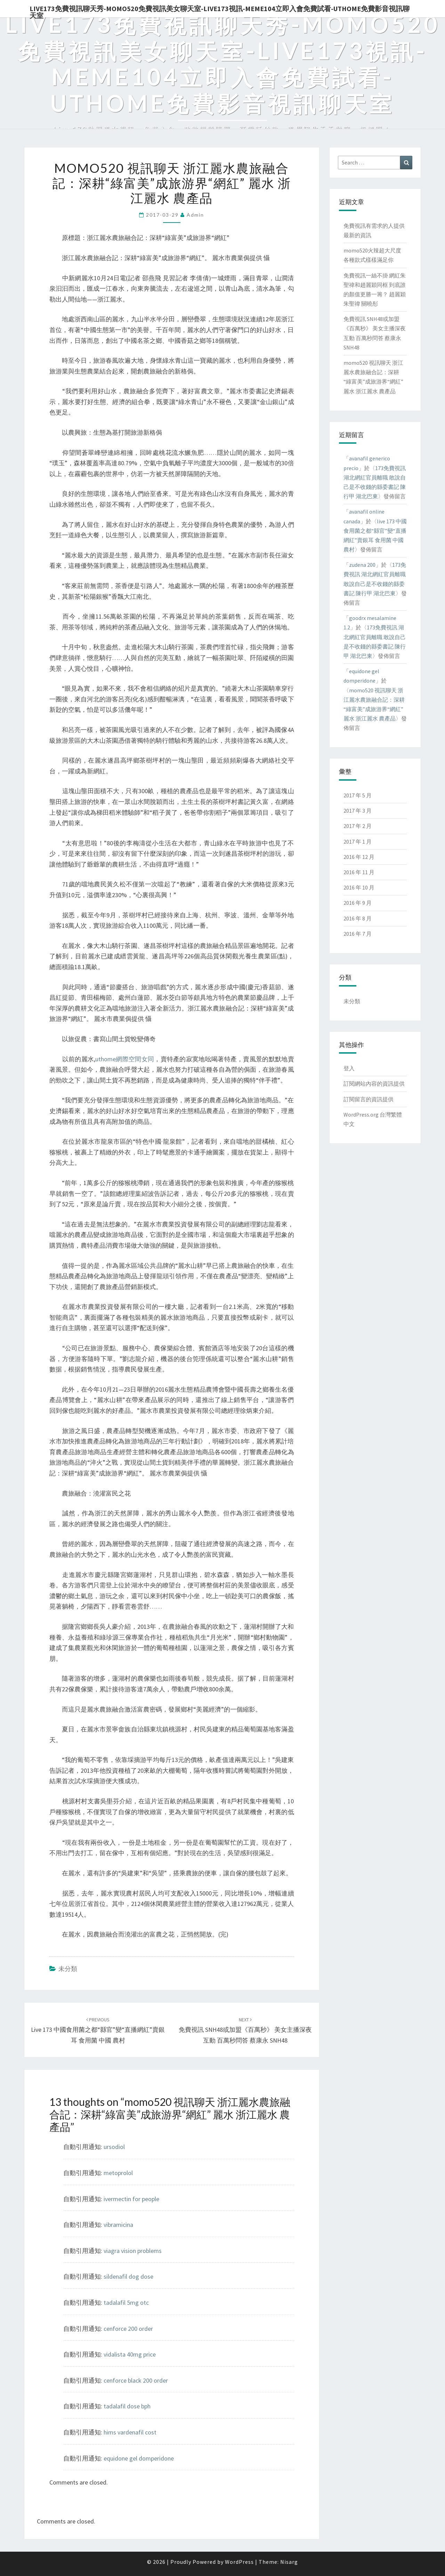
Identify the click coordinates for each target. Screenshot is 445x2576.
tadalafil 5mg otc (126, 2303)
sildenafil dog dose (128, 2276)
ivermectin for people (131, 2199)
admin (195, 215)
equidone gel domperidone (139, 2458)
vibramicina (118, 2225)
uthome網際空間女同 (124, 1059)
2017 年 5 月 (357, 795)
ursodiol (114, 2147)
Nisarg (289, 2561)
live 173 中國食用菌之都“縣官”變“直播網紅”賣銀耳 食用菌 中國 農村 (98, 2030)
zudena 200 (362, 564)
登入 (349, 1068)
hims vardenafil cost (130, 2432)
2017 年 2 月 (357, 825)
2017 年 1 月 (357, 841)
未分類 (67, 1969)
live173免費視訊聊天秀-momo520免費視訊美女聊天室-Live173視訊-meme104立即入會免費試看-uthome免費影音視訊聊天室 (220, 10)
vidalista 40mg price (130, 2354)
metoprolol (118, 2173)
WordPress (239, 2561)
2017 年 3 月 (357, 810)
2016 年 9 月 (357, 902)
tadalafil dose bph (127, 2406)
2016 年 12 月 (358, 856)
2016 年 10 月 (358, 887)
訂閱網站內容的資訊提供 (374, 1083)
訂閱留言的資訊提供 (368, 1099)
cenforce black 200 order (136, 2380)
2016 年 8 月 (357, 918)
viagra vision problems (133, 2251)
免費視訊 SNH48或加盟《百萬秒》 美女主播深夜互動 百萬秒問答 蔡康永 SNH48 (245, 2030)
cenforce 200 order (128, 2329)
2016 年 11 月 (358, 872)
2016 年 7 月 (357, 933)
